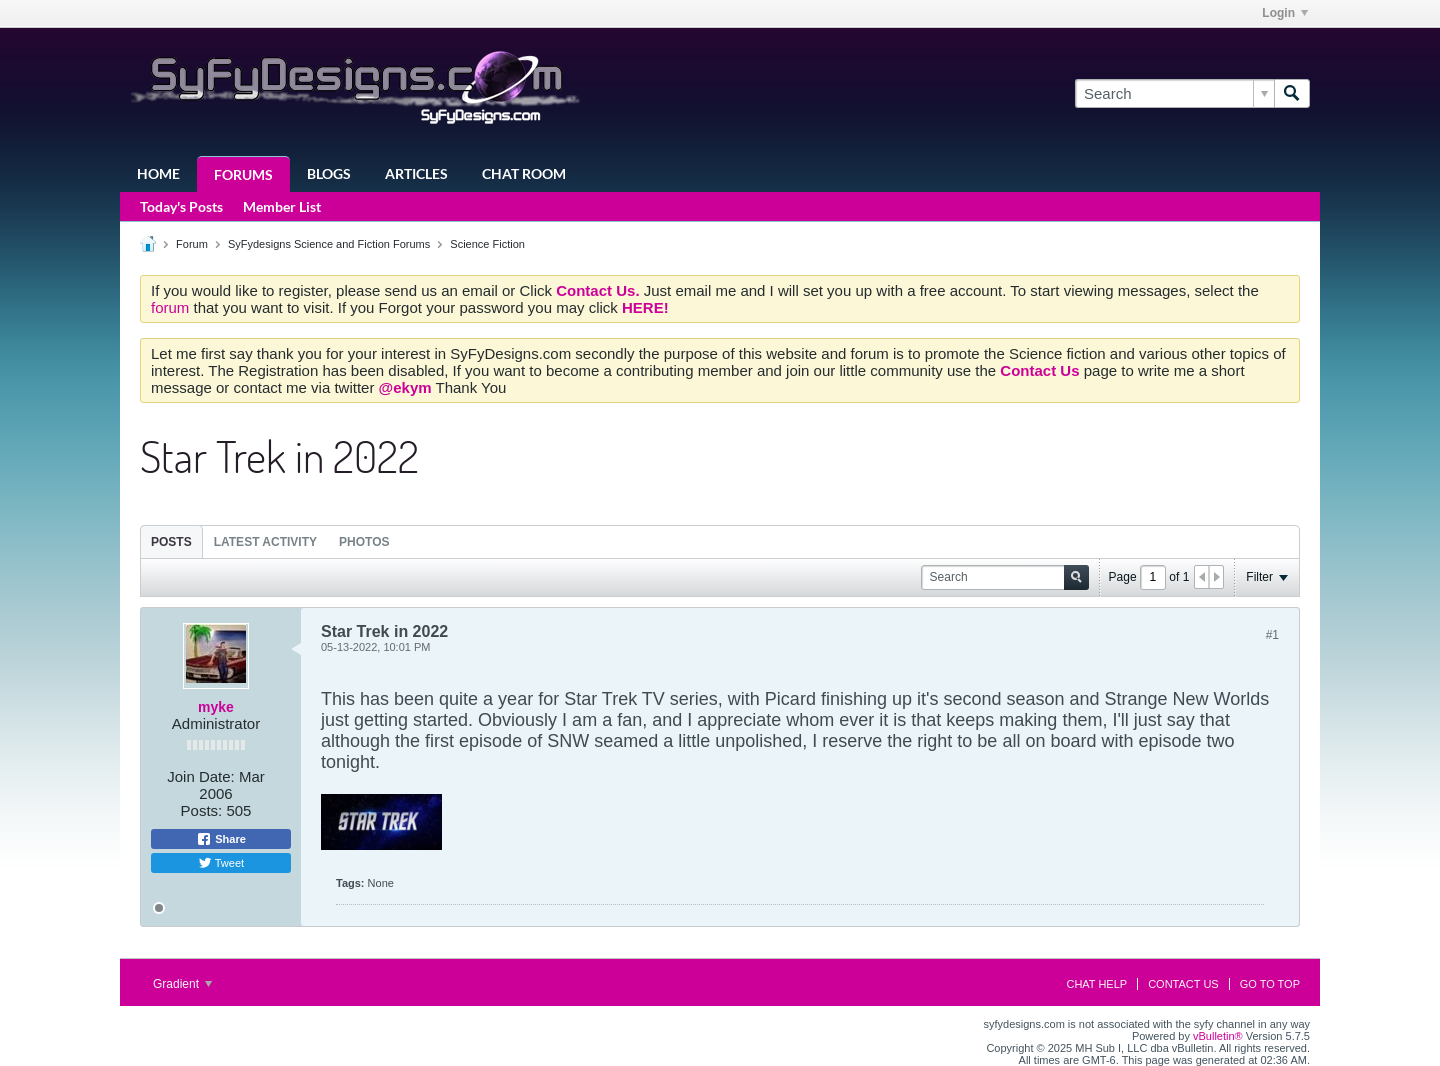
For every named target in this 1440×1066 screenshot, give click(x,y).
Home (158, 173)
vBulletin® (1218, 1036)
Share (221, 839)
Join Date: (201, 776)
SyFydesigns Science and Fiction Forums (329, 244)
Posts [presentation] (171, 542)
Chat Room (524, 173)
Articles (416, 173)
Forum (192, 244)
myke (216, 707)
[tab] (171, 541)
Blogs (329, 173)
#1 (1272, 635)
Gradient (182, 984)
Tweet (221, 863)
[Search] (1174, 93)
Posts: (202, 810)
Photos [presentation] (364, 542)
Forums (243, 174)
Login (1285, 13)
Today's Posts (181, 206)
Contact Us (1183, 984)
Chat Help (1096, 984)
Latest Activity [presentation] (265, 542)
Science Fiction (487, 244)
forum (172, 307)
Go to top (1270, 984)
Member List (282, 206)
